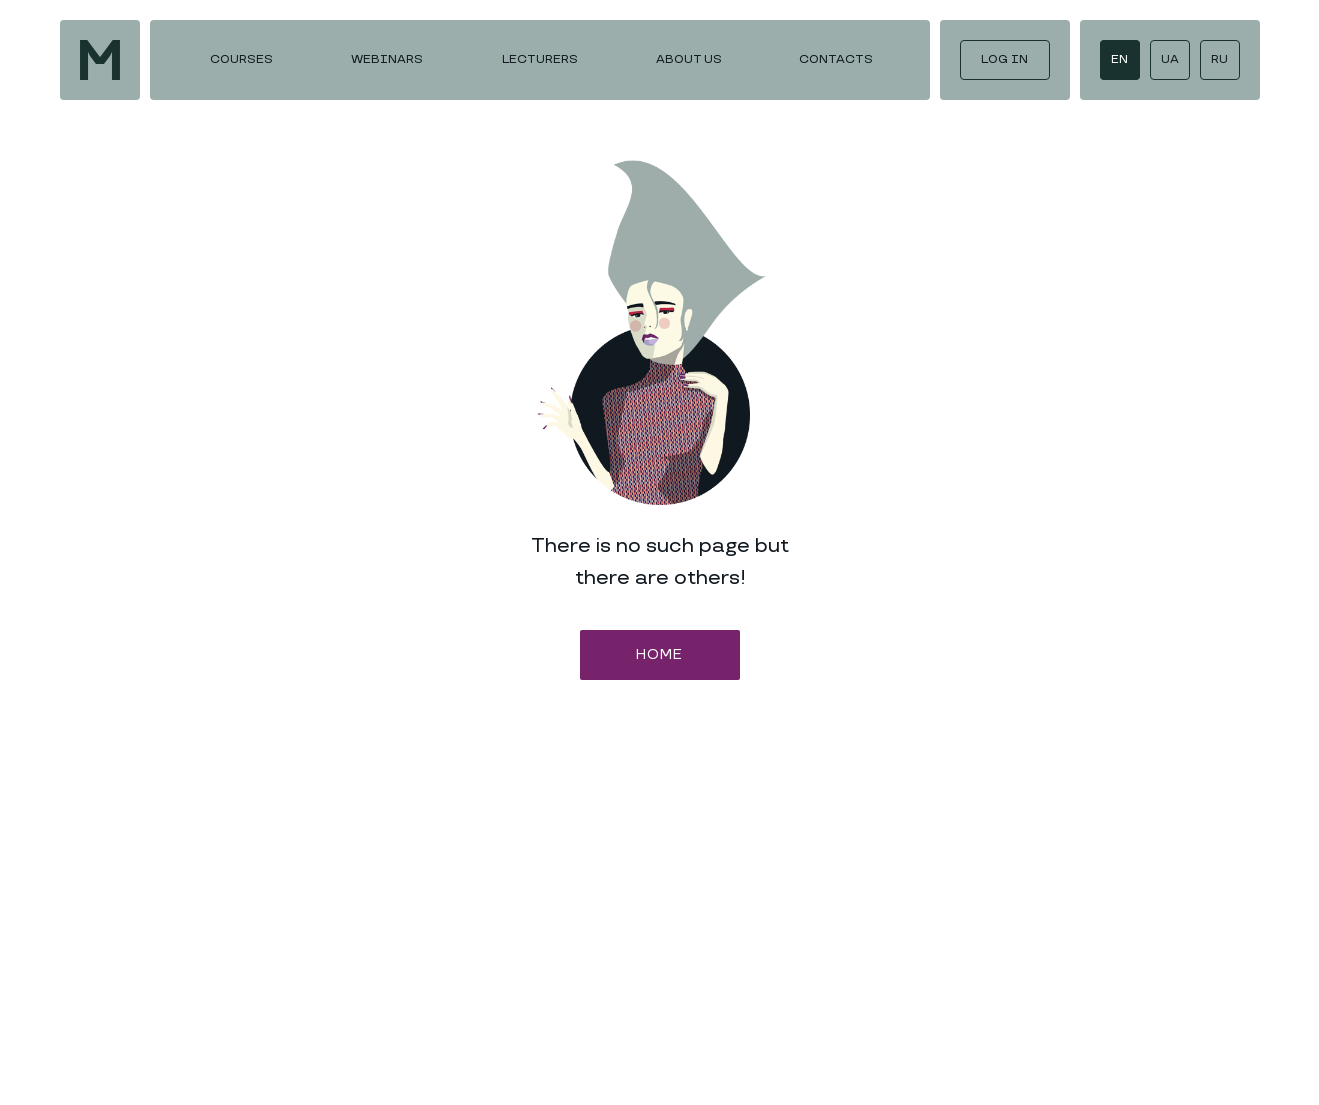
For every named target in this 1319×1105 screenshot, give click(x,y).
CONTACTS (836, 59)
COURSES (241, 59)
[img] (100, 60)
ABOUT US (689, 59)
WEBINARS (387, 59)
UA (1170, 59)
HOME (659, 654)
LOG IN (1004, 59)
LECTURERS (540, 59)
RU (1219, 59)
